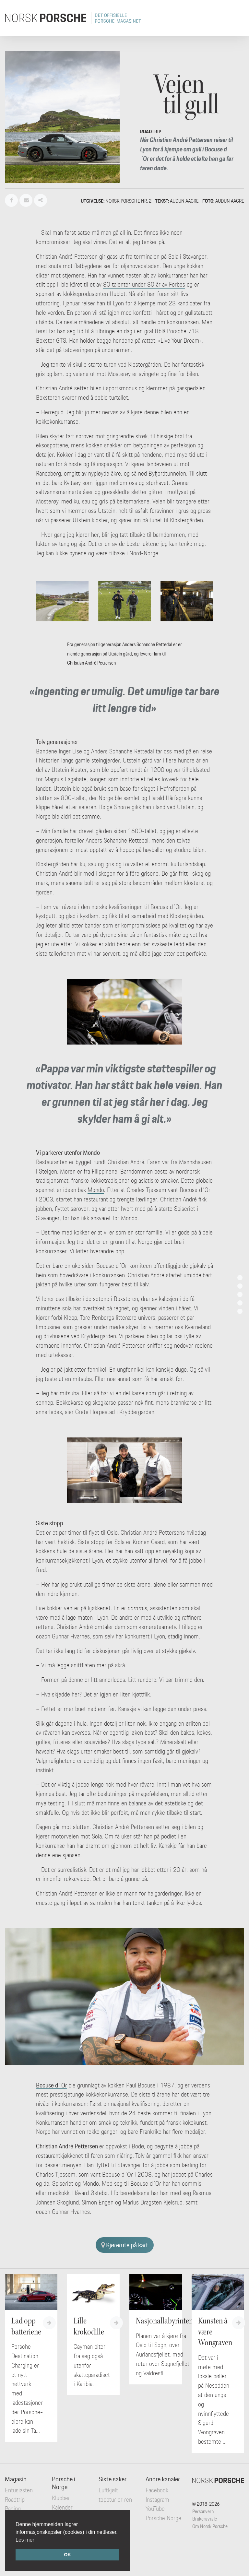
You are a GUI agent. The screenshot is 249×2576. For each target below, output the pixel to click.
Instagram (157, 2499)
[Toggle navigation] (235, 18)
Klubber (61, 2498)
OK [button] (67, 2554)
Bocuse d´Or (51, 2085)
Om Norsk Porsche (210, 2526)
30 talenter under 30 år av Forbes (144, 284)
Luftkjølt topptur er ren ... (115, 2499)
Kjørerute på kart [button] (124, 2245)
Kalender (62, 2507)
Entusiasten (19, 2490)
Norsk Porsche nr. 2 (128, 201)
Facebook (157, 2490)
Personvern (203, 2511)
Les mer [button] (25, 2540)
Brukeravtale (204, 2519)
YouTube (155, 2508)
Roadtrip (15, 2499)
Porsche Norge (163, 2518)
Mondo (96, 1190)
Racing (13, 2508)
